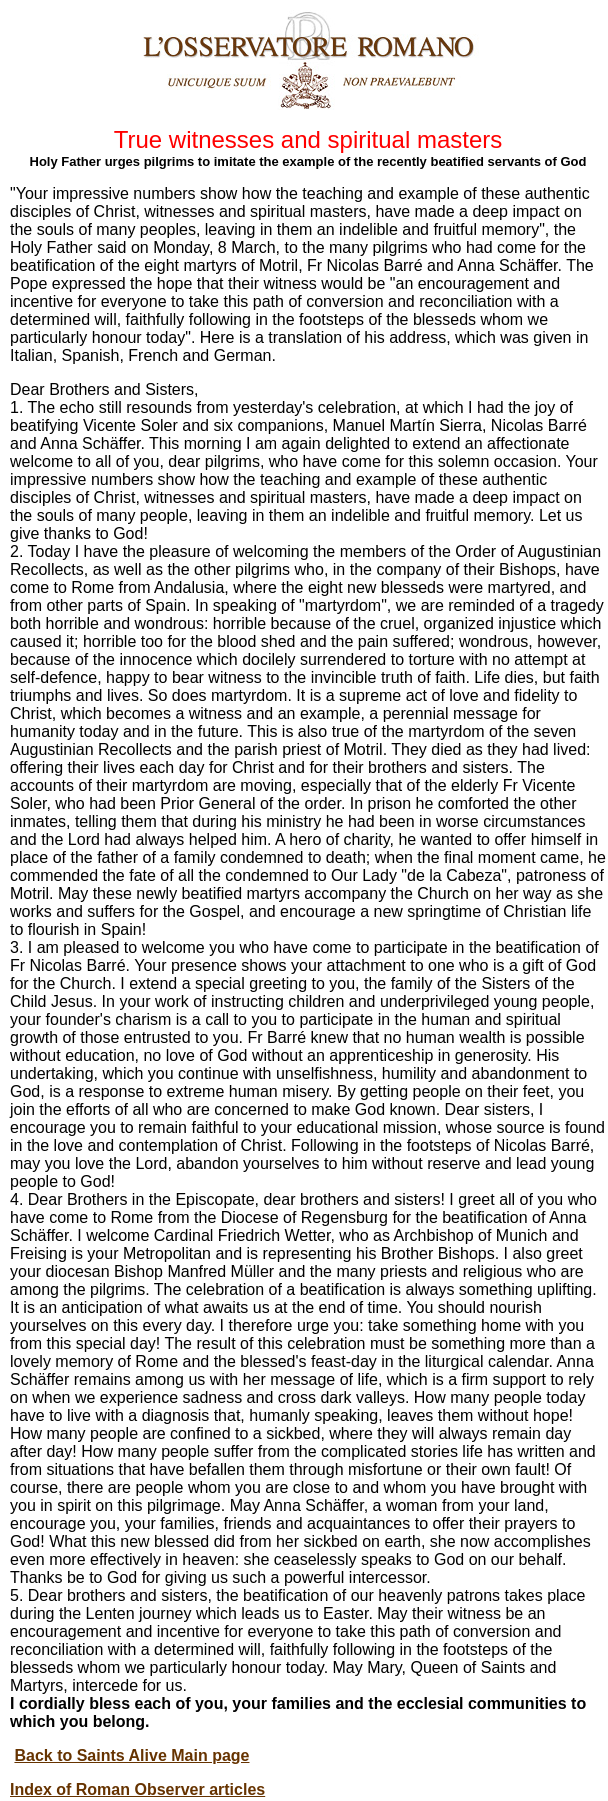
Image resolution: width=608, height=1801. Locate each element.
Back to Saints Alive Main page (131, 1755)
